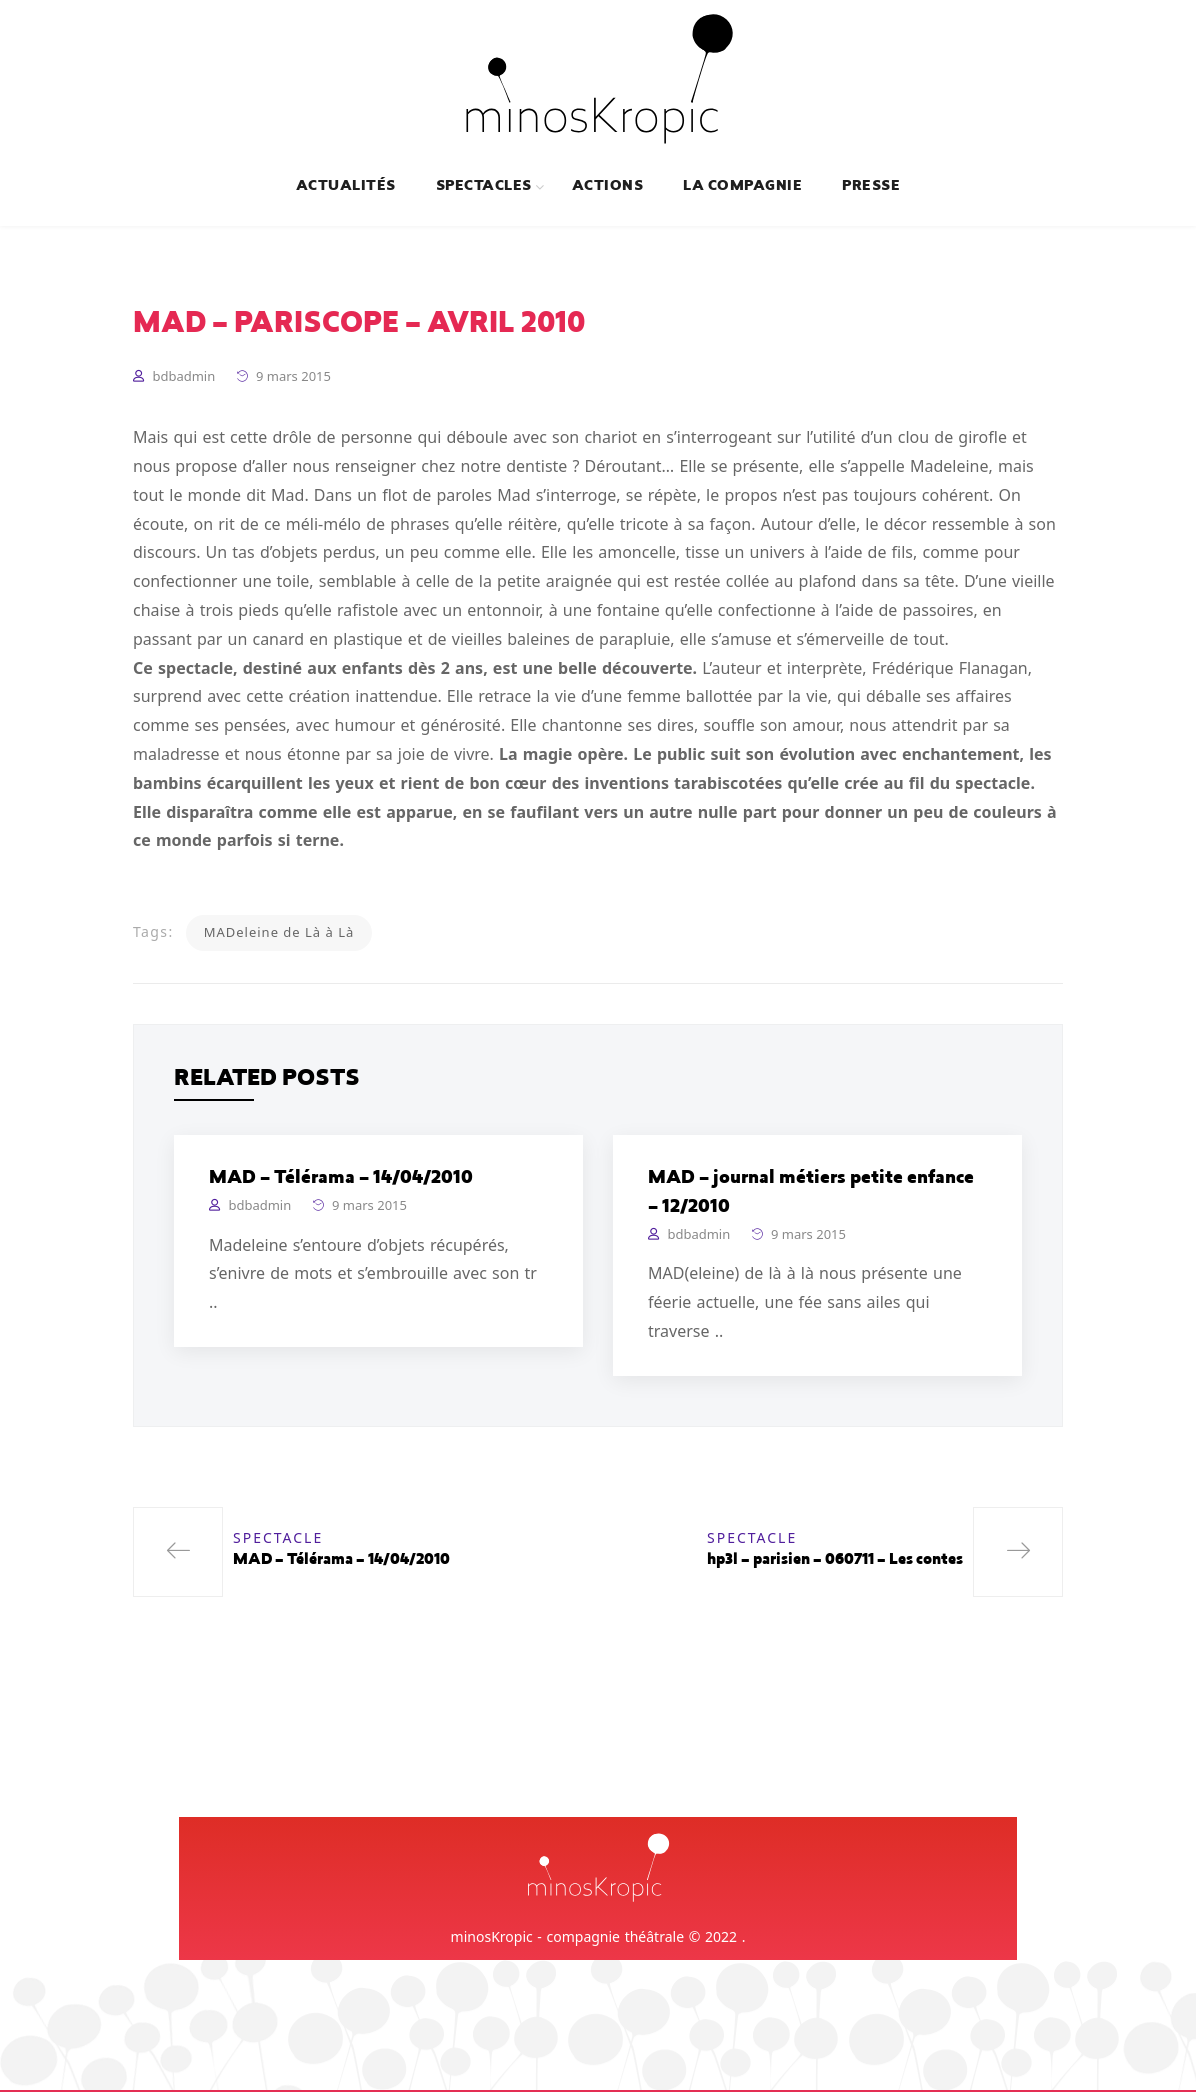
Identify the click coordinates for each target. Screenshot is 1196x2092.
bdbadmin (183, 379)
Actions (607, 187)
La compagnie (742, 187)
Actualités (346, 187)
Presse (871, 187)
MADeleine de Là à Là (279, 935)
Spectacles (484, 187)
